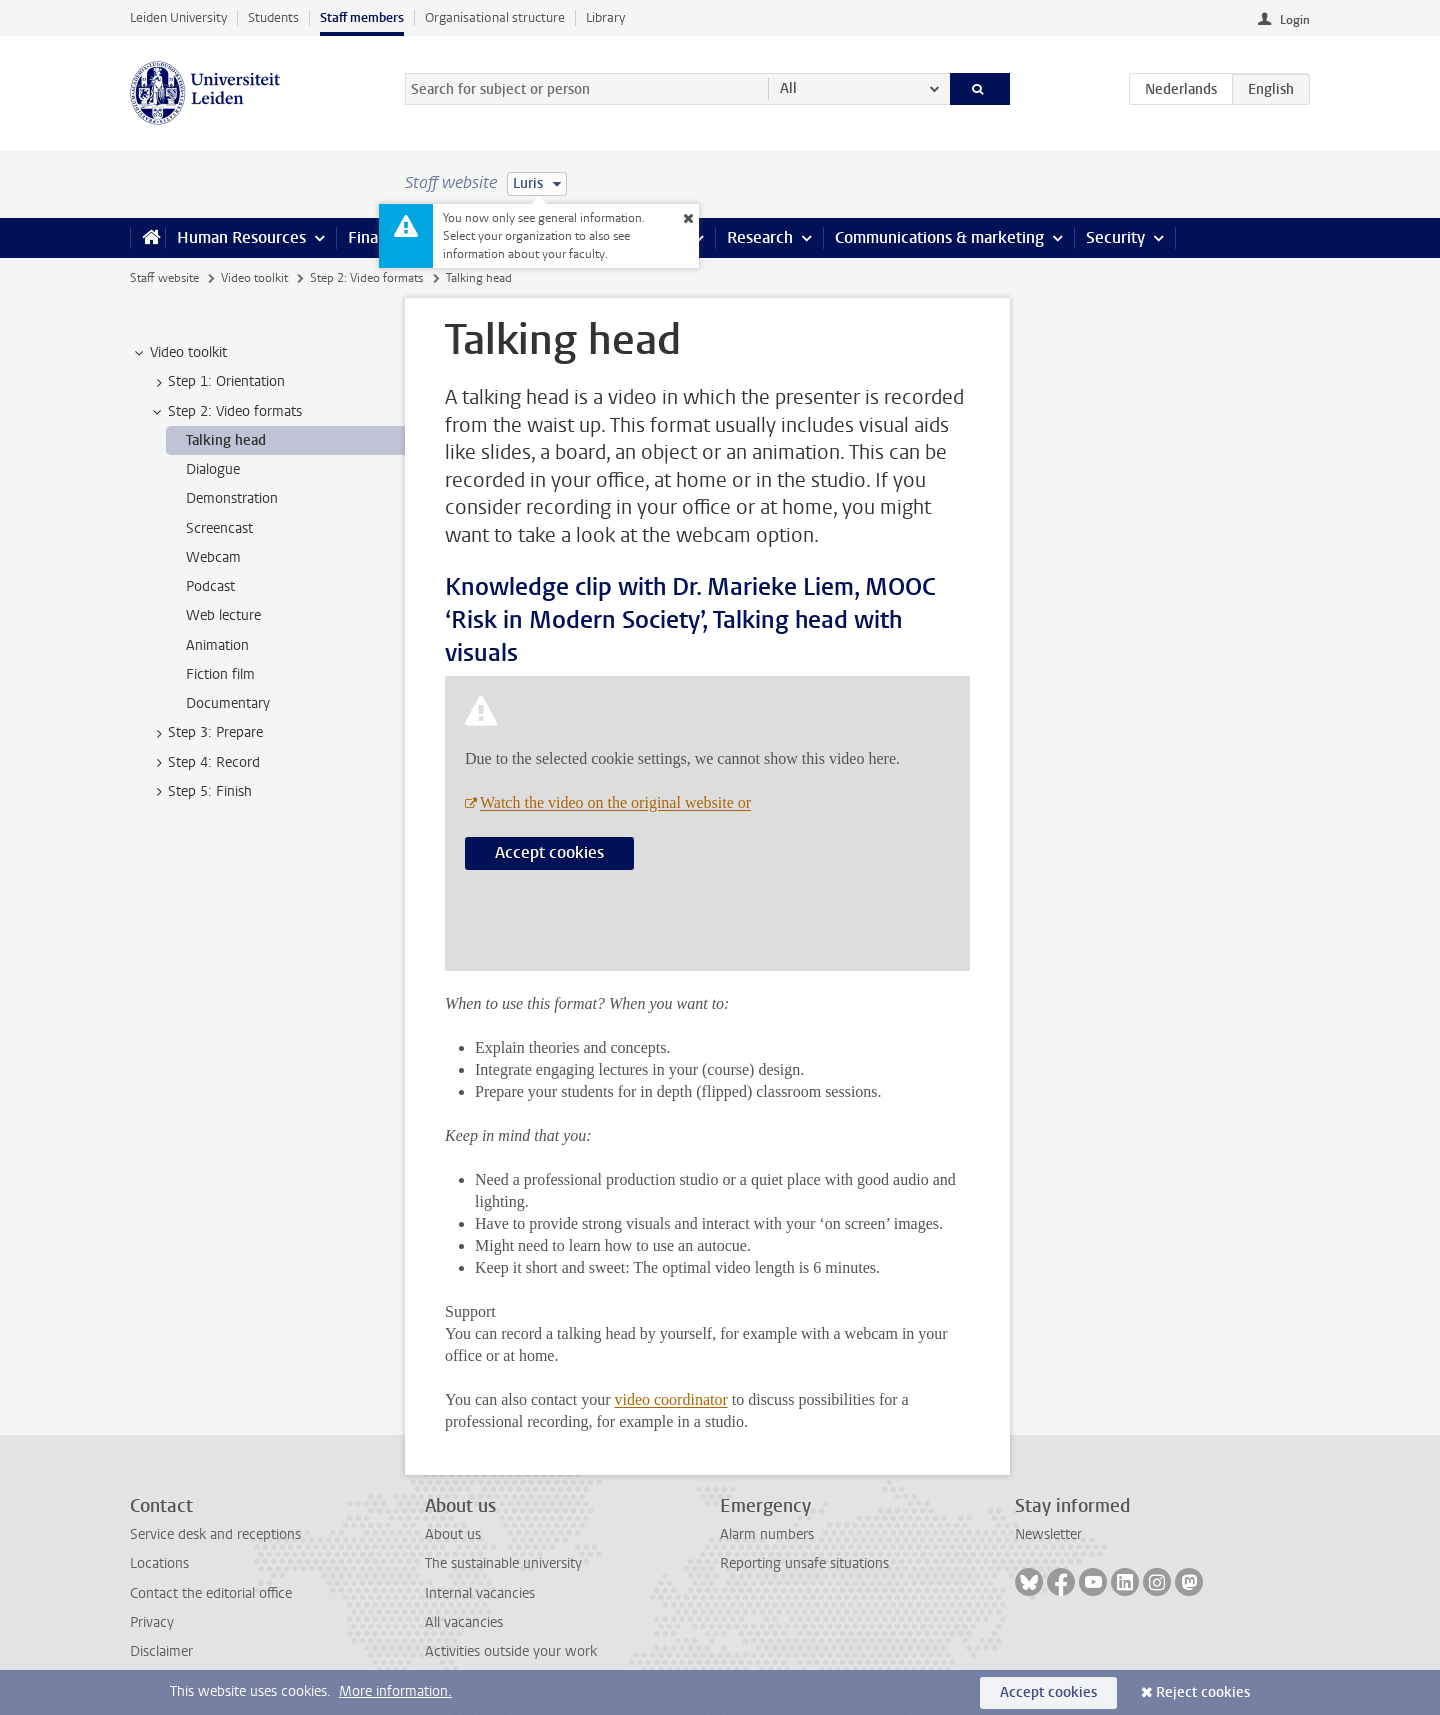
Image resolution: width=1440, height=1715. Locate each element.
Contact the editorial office (211, 1593)
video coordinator (670, 1399)
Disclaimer (161, 1651)
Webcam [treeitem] (213, 557)
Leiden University (178, 17)
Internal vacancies (480, 1593)
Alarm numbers (767, 1534)
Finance (376, 237)
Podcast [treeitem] (210, 586)
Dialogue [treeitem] (213, 469)
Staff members (362, 17)
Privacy (152, 1622)
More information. (395, 1691)
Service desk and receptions (215, 1534)
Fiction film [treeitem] (220, 674)
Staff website (164, 278)
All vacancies (464, 1622)
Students (273, 17)
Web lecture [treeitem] (223, 615)
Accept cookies (549, 852)
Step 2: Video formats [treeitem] (225, 412)
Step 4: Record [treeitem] (204, 763)
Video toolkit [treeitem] (179, 353)
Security (1115, 237)
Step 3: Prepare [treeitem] (206, 733)
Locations (159, 1563)
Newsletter (1048, 1534)
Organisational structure (495, 17)
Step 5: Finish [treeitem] (200, 792)
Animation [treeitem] (217, 645)
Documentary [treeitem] (228, 703)
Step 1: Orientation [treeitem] (217, 382)
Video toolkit (254, 278)
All (788, 88)
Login (1295, 20)
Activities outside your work (511, 1651)
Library (605, 17)
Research (760, 237)
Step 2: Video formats (366, 278)
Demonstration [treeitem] (232, 498)
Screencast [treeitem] (219, 528)
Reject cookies (1203, 1692)
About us (453, 1534)
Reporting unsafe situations (804, 1563)
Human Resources (241, 237)
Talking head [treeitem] (226, 440)
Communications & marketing (939, 237)
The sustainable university (503, 1563)
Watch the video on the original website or (615, 802)
